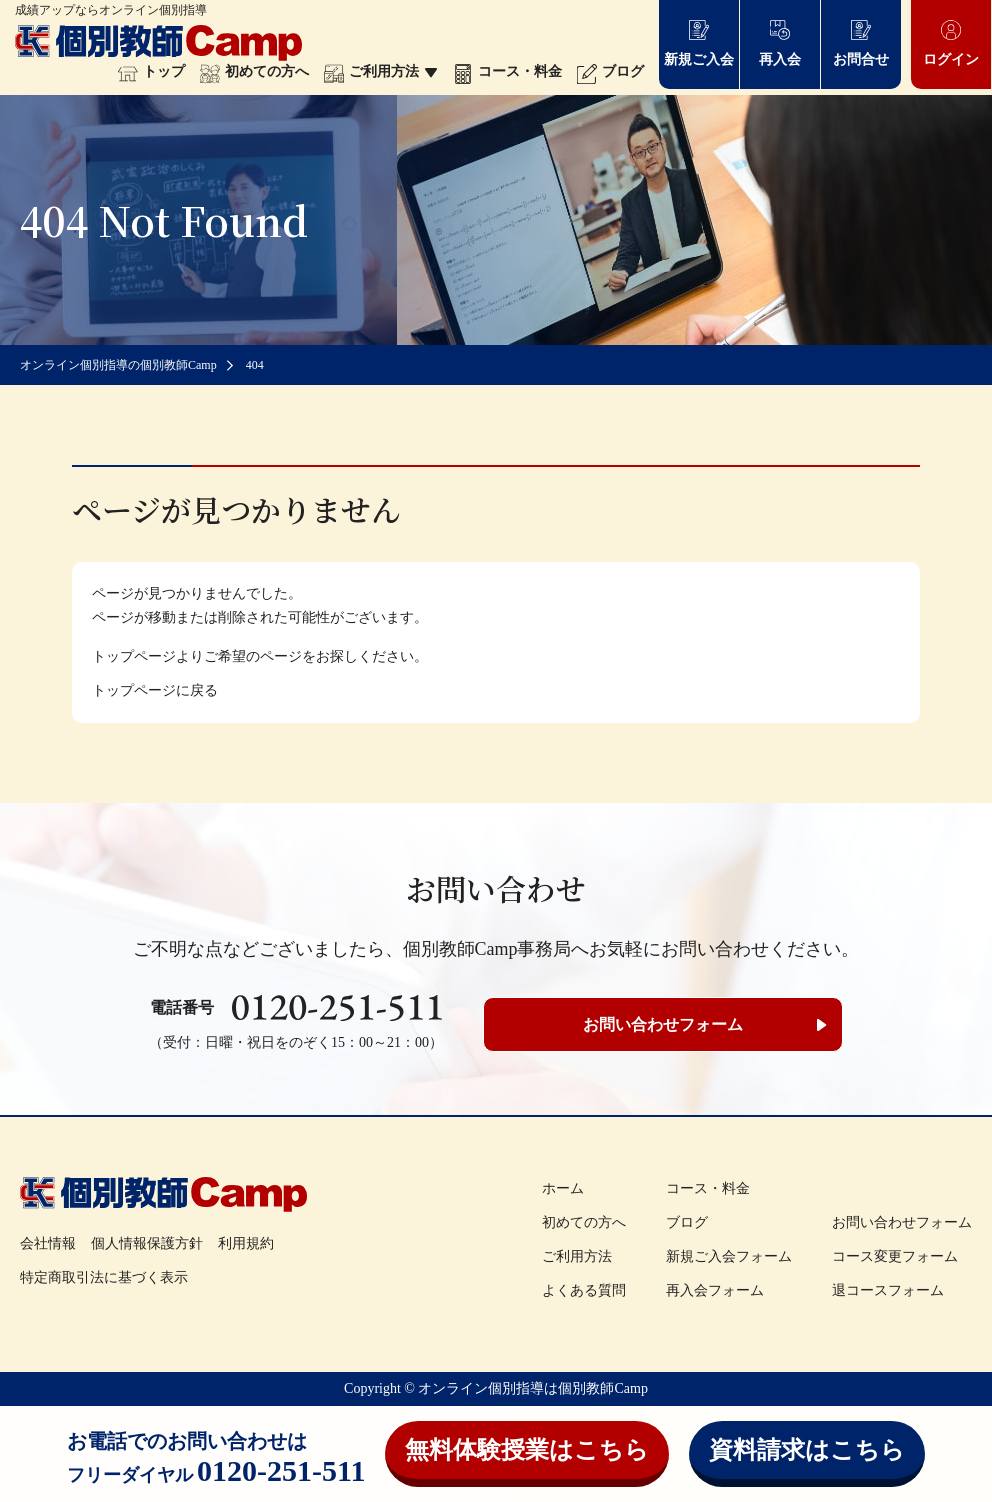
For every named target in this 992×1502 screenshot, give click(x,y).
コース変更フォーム (895, 1256)
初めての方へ (254, 71)
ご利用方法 (381, 71)
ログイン (951, 42)
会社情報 (48, 1243)
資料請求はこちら (807, 1450)
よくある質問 (584, 1290)
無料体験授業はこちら (527, 1450)
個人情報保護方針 (147, 1243)
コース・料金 (507, 71)
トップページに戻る (155, 690)
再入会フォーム (715, 1290)
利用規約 (246, 1243)
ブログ (610, 71)
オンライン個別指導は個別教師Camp (532, 1388)
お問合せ (861, 42)
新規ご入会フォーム (729, 1256)
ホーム (563, 1188)
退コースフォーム (888, 1290)
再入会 (780, 42)
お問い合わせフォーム (663, 1024)
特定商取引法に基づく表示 (104, 1277)
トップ (151, 71)
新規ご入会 (699, 42)
